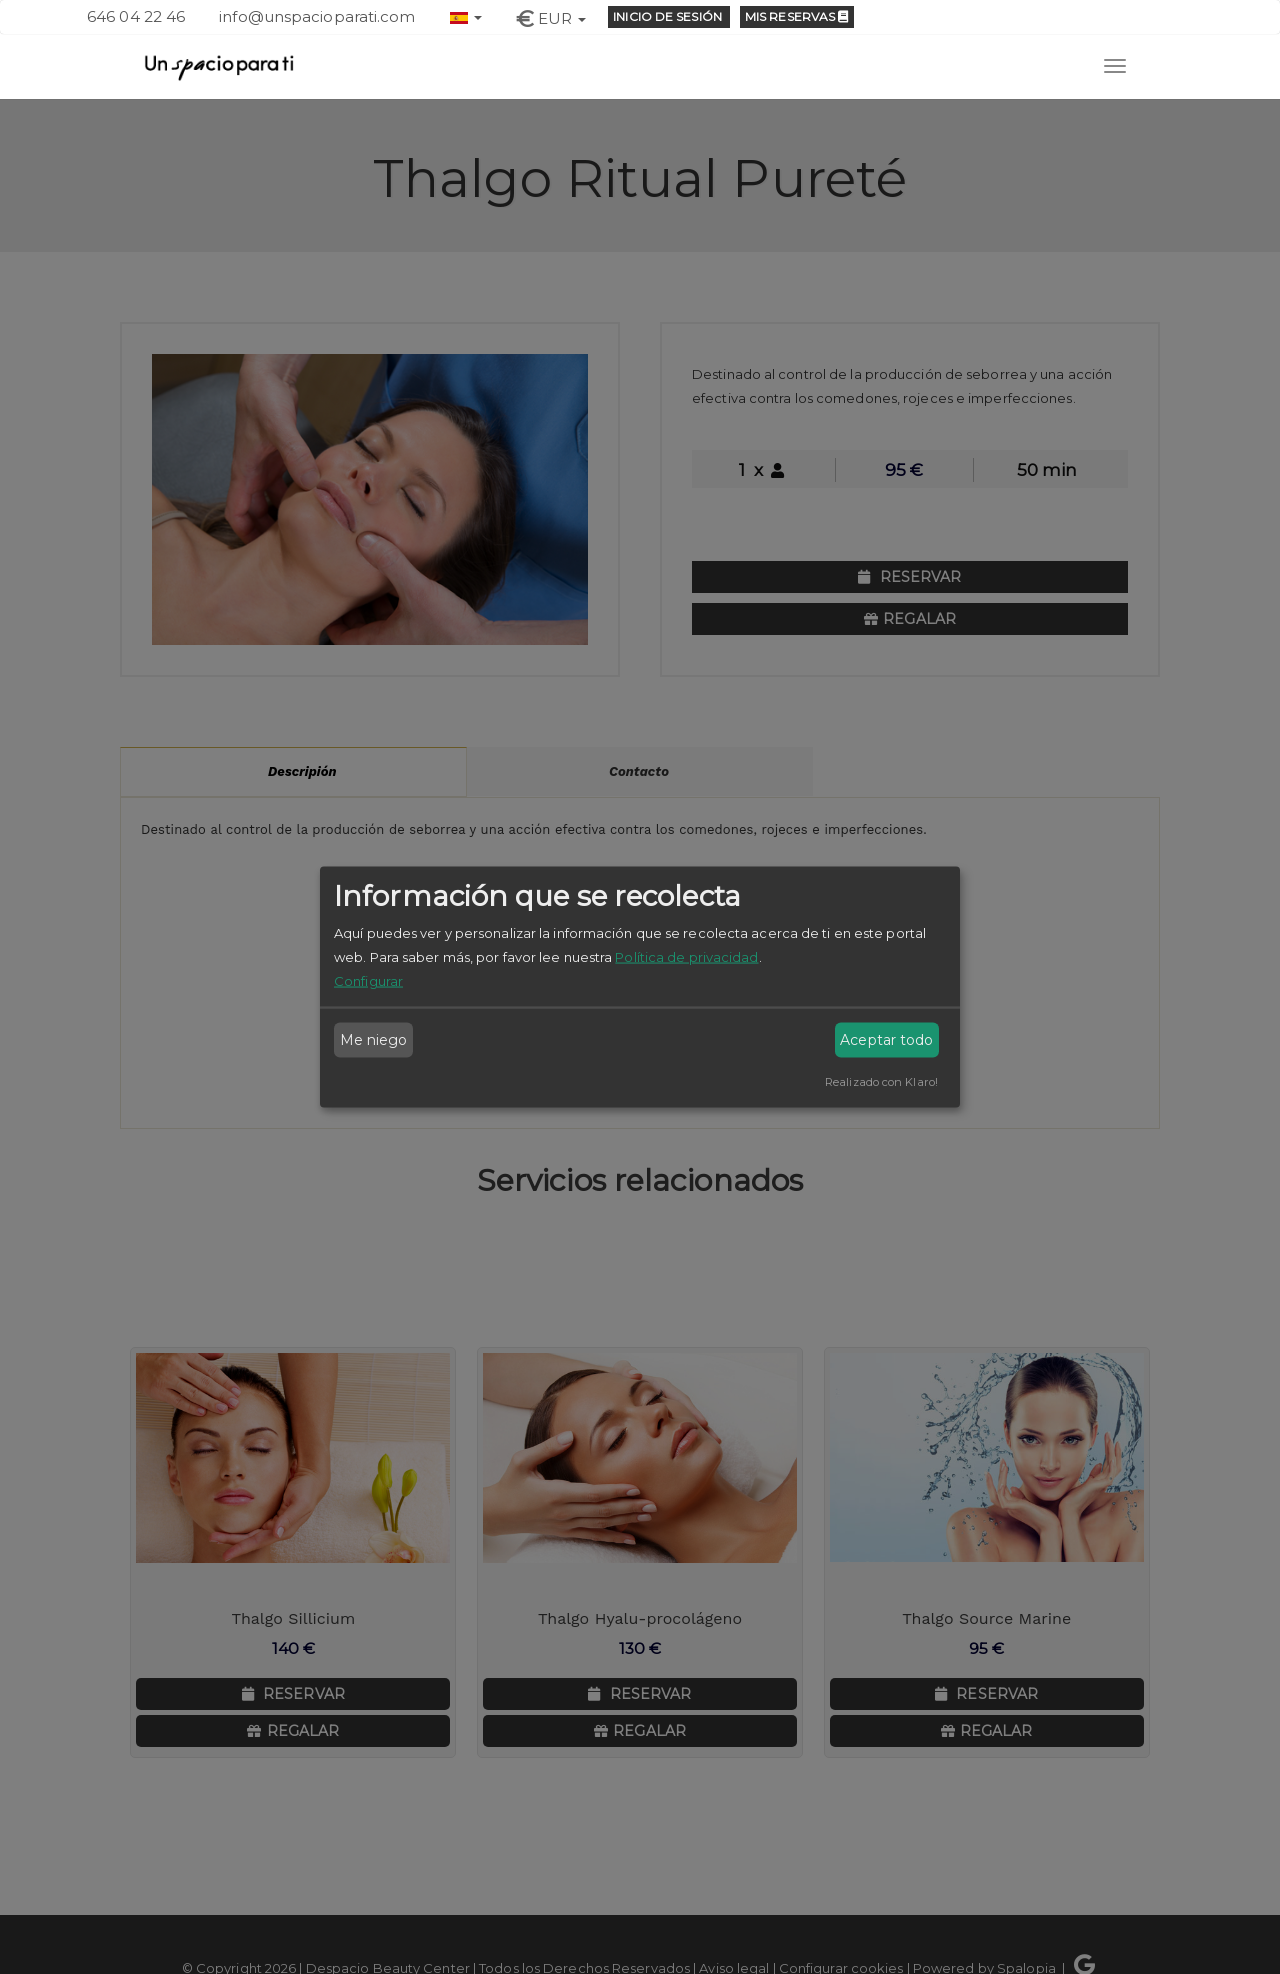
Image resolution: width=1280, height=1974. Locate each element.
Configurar (368, 980)
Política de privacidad (686, 956)
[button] (466, 15)
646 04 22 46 (136, 16)
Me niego (374, 1040)
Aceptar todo (886, 1040)
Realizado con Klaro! (881, 1081)
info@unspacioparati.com (317, 16)
